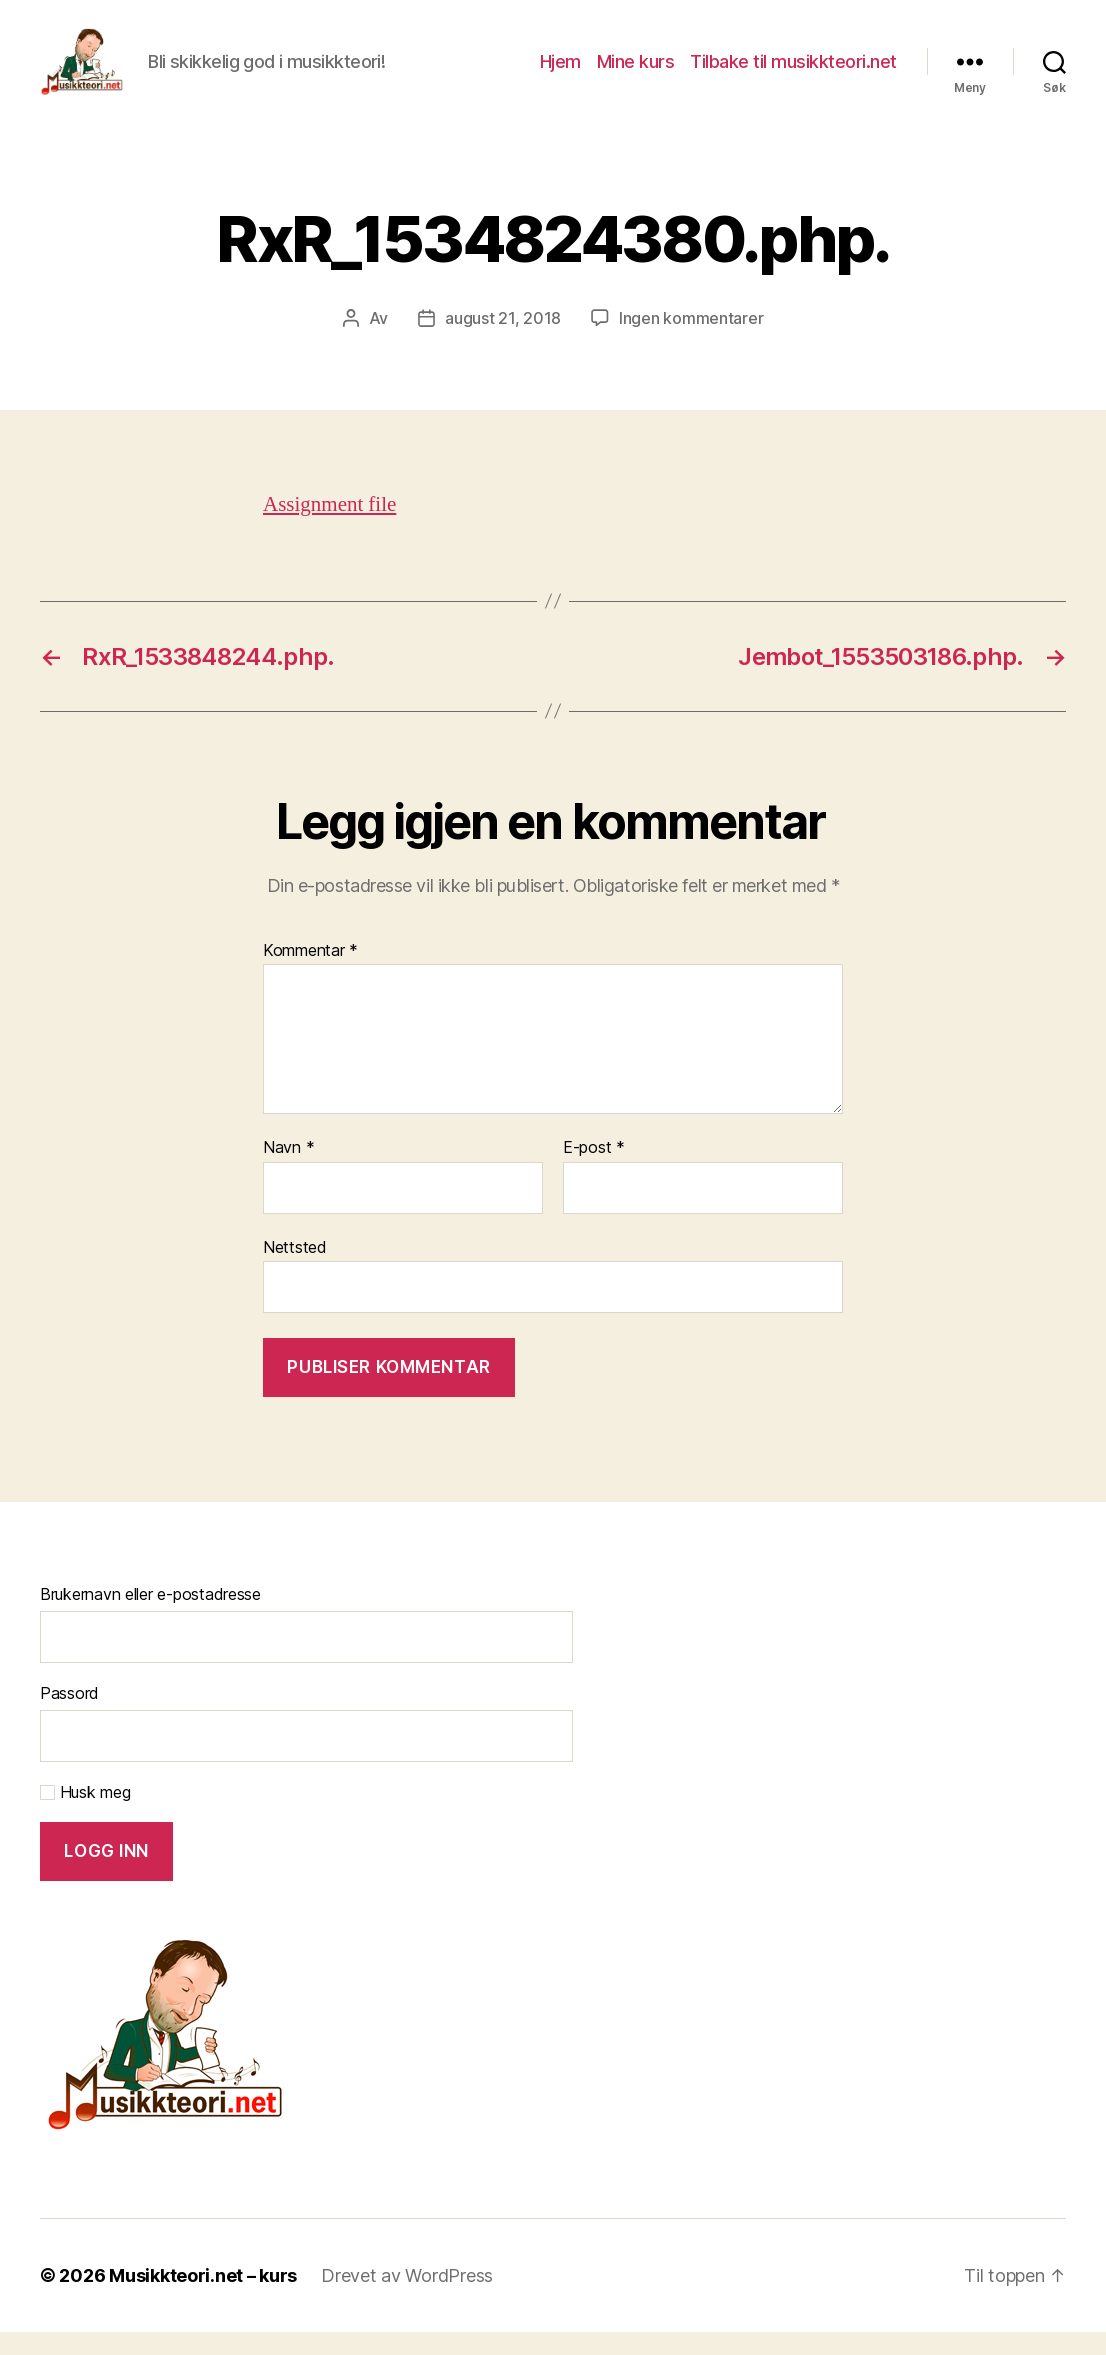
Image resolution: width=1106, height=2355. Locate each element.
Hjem (560, 72)
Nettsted (295, 1270)
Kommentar (310, 974)
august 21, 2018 (503, 341)
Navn (288, 1172)
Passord (69, 1716)
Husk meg (85, 1815)
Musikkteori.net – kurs (203, 2298)
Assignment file (329, 527)
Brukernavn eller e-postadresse (150, 1617)
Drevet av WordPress (407, 2298)
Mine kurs (636, 72)
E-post (594, 1172)
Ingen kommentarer (691, 341)
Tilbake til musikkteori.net (793, 72)
